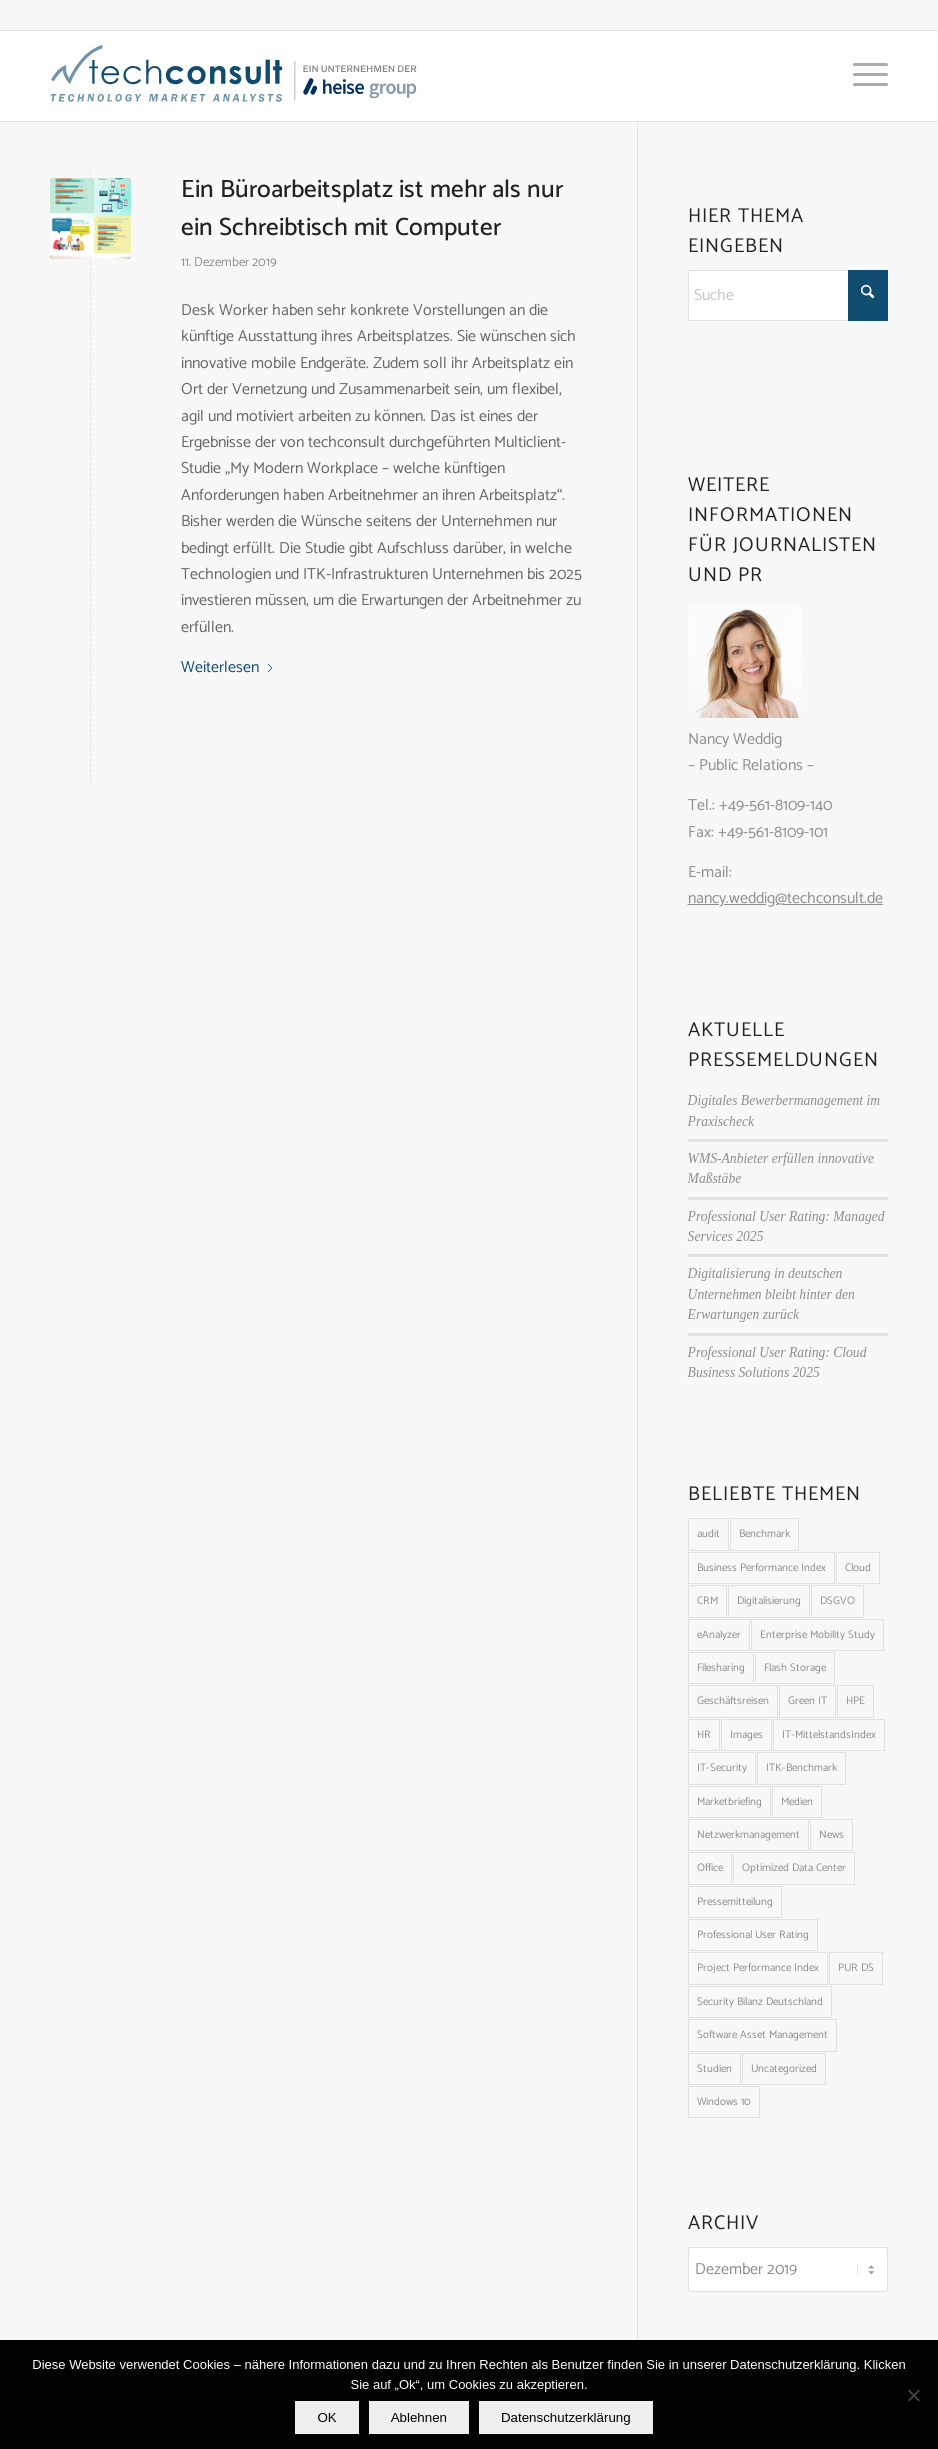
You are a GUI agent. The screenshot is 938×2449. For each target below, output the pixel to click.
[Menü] (860, 76)
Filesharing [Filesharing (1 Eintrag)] (721, 1668)
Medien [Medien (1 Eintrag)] (797, 1802)
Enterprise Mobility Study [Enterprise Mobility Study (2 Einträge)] (817, 1635)
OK (326, 2417)
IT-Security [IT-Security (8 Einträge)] (722, 1768)
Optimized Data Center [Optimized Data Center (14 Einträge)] (794, 1868)
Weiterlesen (228, 668)
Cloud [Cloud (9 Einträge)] (858, 1568)
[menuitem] (860, 76)
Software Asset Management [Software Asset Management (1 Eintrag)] (762, 2035)
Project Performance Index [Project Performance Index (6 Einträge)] (758, 1968)
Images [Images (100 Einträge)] (746, 1735)
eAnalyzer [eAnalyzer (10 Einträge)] (719, 1635)
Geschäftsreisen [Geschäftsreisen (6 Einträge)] (733, 1701)
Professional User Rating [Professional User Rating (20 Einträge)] (753, 1935)
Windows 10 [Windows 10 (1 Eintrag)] (724, 2102)
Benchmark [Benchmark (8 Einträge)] (764, 1534)
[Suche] (788, 295)
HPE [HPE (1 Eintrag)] (855, 1701)
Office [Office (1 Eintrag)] (710, 1868)
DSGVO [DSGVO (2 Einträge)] (837, 1601)
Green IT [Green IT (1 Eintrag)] (807, 1701)
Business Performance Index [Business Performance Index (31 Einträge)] (761, 1568)
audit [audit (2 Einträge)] (708, 1534)
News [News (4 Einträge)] (831, 1835)
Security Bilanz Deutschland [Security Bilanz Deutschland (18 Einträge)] (760, 2002)
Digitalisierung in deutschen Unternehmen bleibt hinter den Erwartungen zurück (771, 1294)
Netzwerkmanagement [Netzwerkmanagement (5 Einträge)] (748, 1835)
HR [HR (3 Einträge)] (704, 1735)
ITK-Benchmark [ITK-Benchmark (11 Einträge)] (801, 1768)
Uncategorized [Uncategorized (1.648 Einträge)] (784, 2069)
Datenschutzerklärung (566, 2417)
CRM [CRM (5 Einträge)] (707, 1601)
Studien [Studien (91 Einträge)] (714, 2069)
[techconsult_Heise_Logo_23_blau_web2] (255, 76)
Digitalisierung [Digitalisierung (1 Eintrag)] (769, 1601)
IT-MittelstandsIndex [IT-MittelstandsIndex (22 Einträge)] (829, 1735)
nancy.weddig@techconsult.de (785, 898)
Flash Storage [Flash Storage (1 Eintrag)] (795, 1668)
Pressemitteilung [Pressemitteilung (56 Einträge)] (735, 1902)
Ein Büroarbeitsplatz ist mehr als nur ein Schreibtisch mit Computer (372, 209)
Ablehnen (419, 2417)
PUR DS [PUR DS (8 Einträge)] (856, 1968)
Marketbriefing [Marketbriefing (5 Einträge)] (729, 1802)
